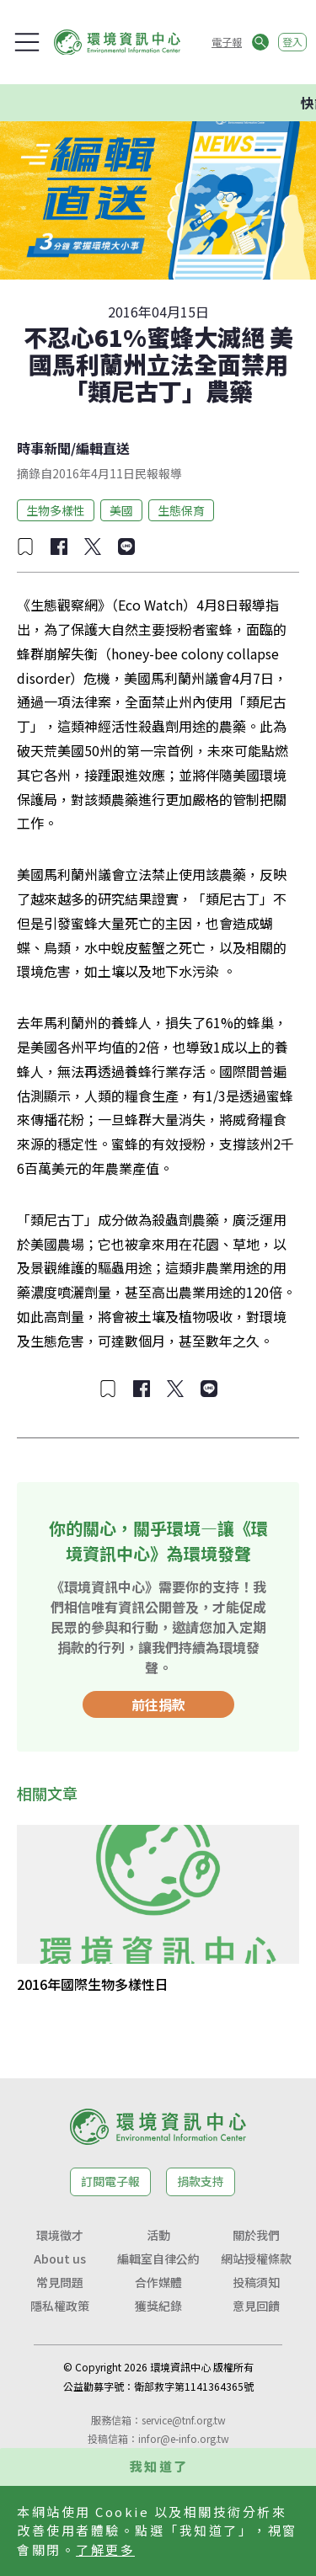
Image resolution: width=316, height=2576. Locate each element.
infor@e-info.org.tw (183, 2438)
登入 (292, 42)
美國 (121, 510)
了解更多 (105, 2549)
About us (60, 2258)
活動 (158, 2235)
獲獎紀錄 (158, 2305)
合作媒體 (158, 2282)
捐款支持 (200, 2181)
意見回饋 (256, 2305)
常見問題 (59, 2282)
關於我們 (256, 2235)
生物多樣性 (55, 510)
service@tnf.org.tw (184, 2420)
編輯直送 (103, 448)
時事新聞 (44, 448)
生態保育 (181, 510)
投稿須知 (256, 2282)
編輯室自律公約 (158, 2258)
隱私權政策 (59, 2305)
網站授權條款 (256, 2258)
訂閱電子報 (110, 2181)
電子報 (227, 41)
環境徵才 (59, 2235)
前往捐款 (158, 1704)
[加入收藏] (25, 546)
